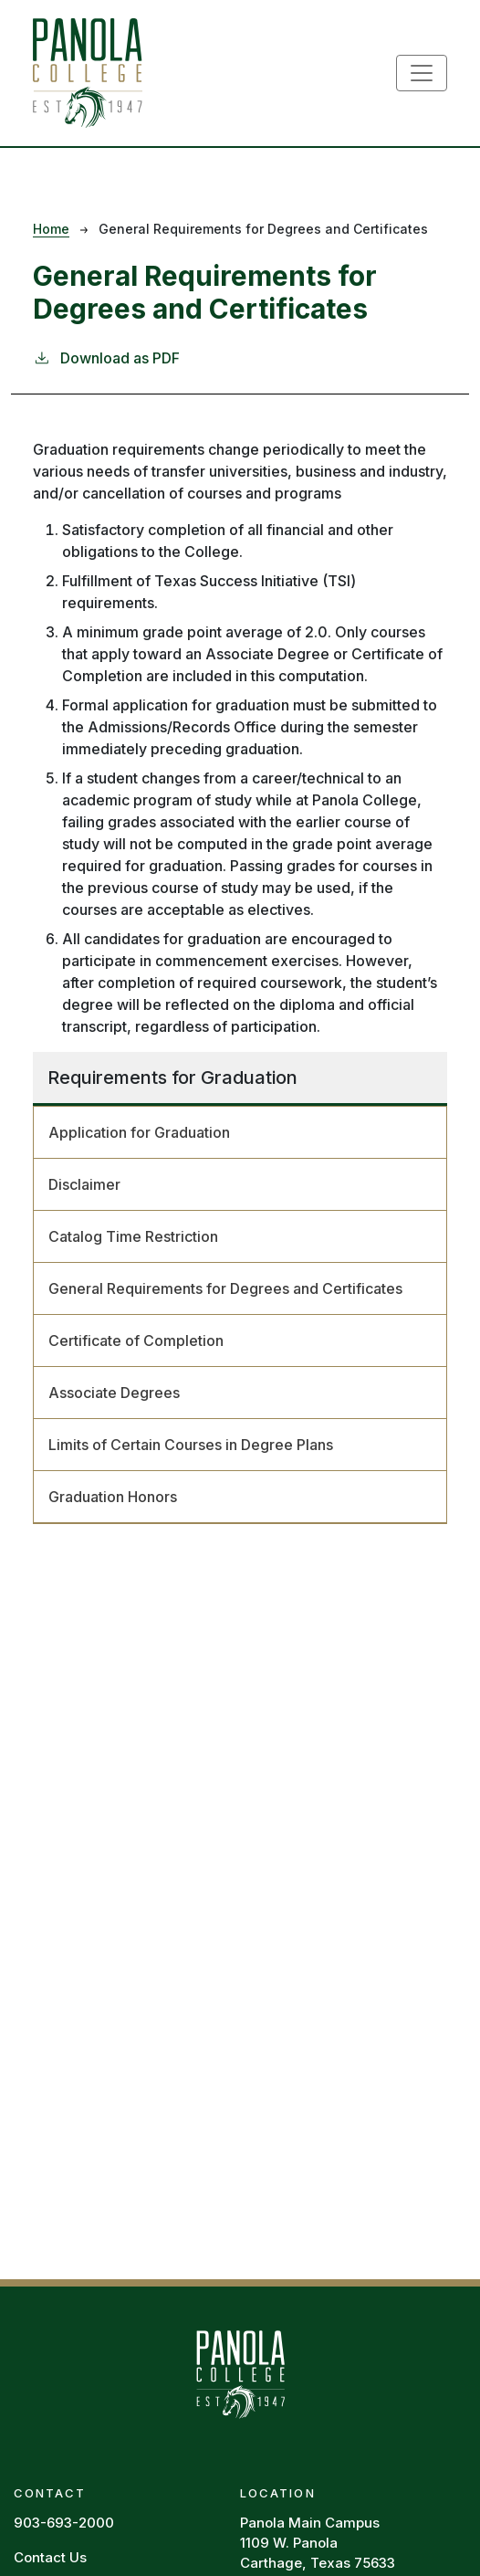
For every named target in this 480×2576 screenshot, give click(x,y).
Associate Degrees (114, 1392)
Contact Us (50, 2557)
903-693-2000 (64, 2522)
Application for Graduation (139, 1132)
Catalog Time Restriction (133, 1236)
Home (51, 229)
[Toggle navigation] (421, 73)
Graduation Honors (112, 1497)
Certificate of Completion (136, 1340)
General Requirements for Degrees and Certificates (225, 1288)
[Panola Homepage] (240, 2371)
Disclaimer (84, 1184)
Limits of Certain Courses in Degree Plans (190, 1444)
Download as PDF (106, 357)
